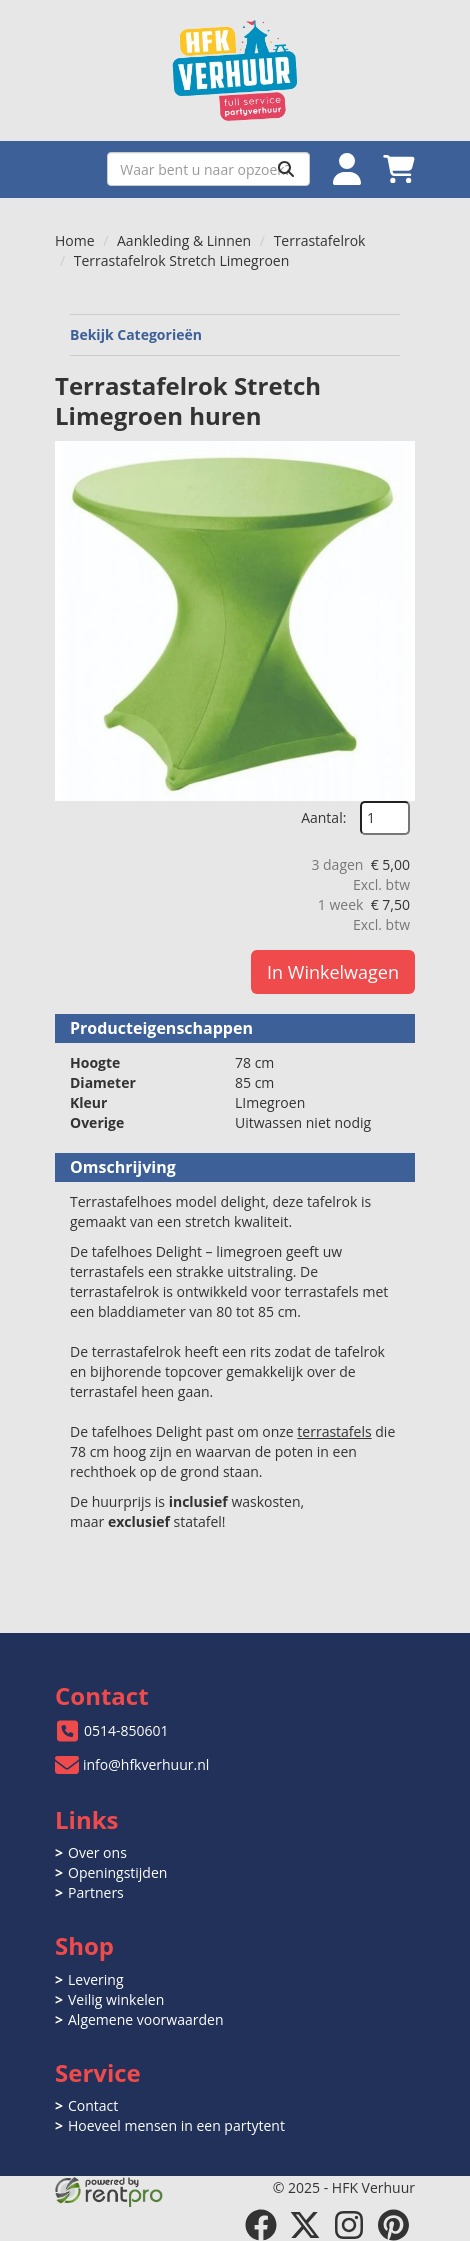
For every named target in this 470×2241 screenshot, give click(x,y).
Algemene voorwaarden (145, 2019)
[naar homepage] (235, 70)
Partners (96, 1892)
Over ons (97, 1852)
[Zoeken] (286, 169)
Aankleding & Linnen (184, 240)
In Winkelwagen (333, 972)
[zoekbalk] (208, 169)
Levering (95, 1979)
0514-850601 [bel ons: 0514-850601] (126, 1730)
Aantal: (323, 817)
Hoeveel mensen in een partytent (176, 2125)
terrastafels (334, 1431)
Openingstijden (117, 1872)
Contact (93, 2105)
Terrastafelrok (320, 240)
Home (75, 240)
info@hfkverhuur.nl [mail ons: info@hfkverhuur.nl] (146, 1764)
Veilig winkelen (116, 1999)
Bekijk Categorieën (235, 334)
